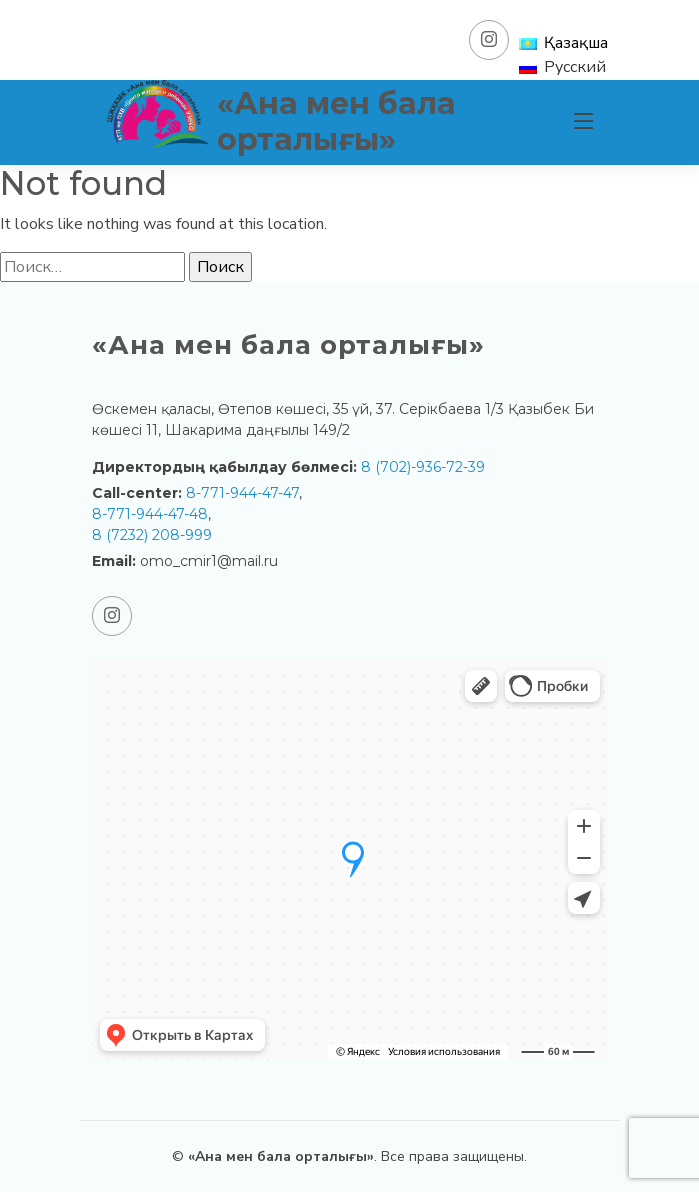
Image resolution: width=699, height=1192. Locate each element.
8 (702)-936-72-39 (423, 467)
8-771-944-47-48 (150, 514)
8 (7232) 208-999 (152, 535)
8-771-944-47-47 (242, 493)
